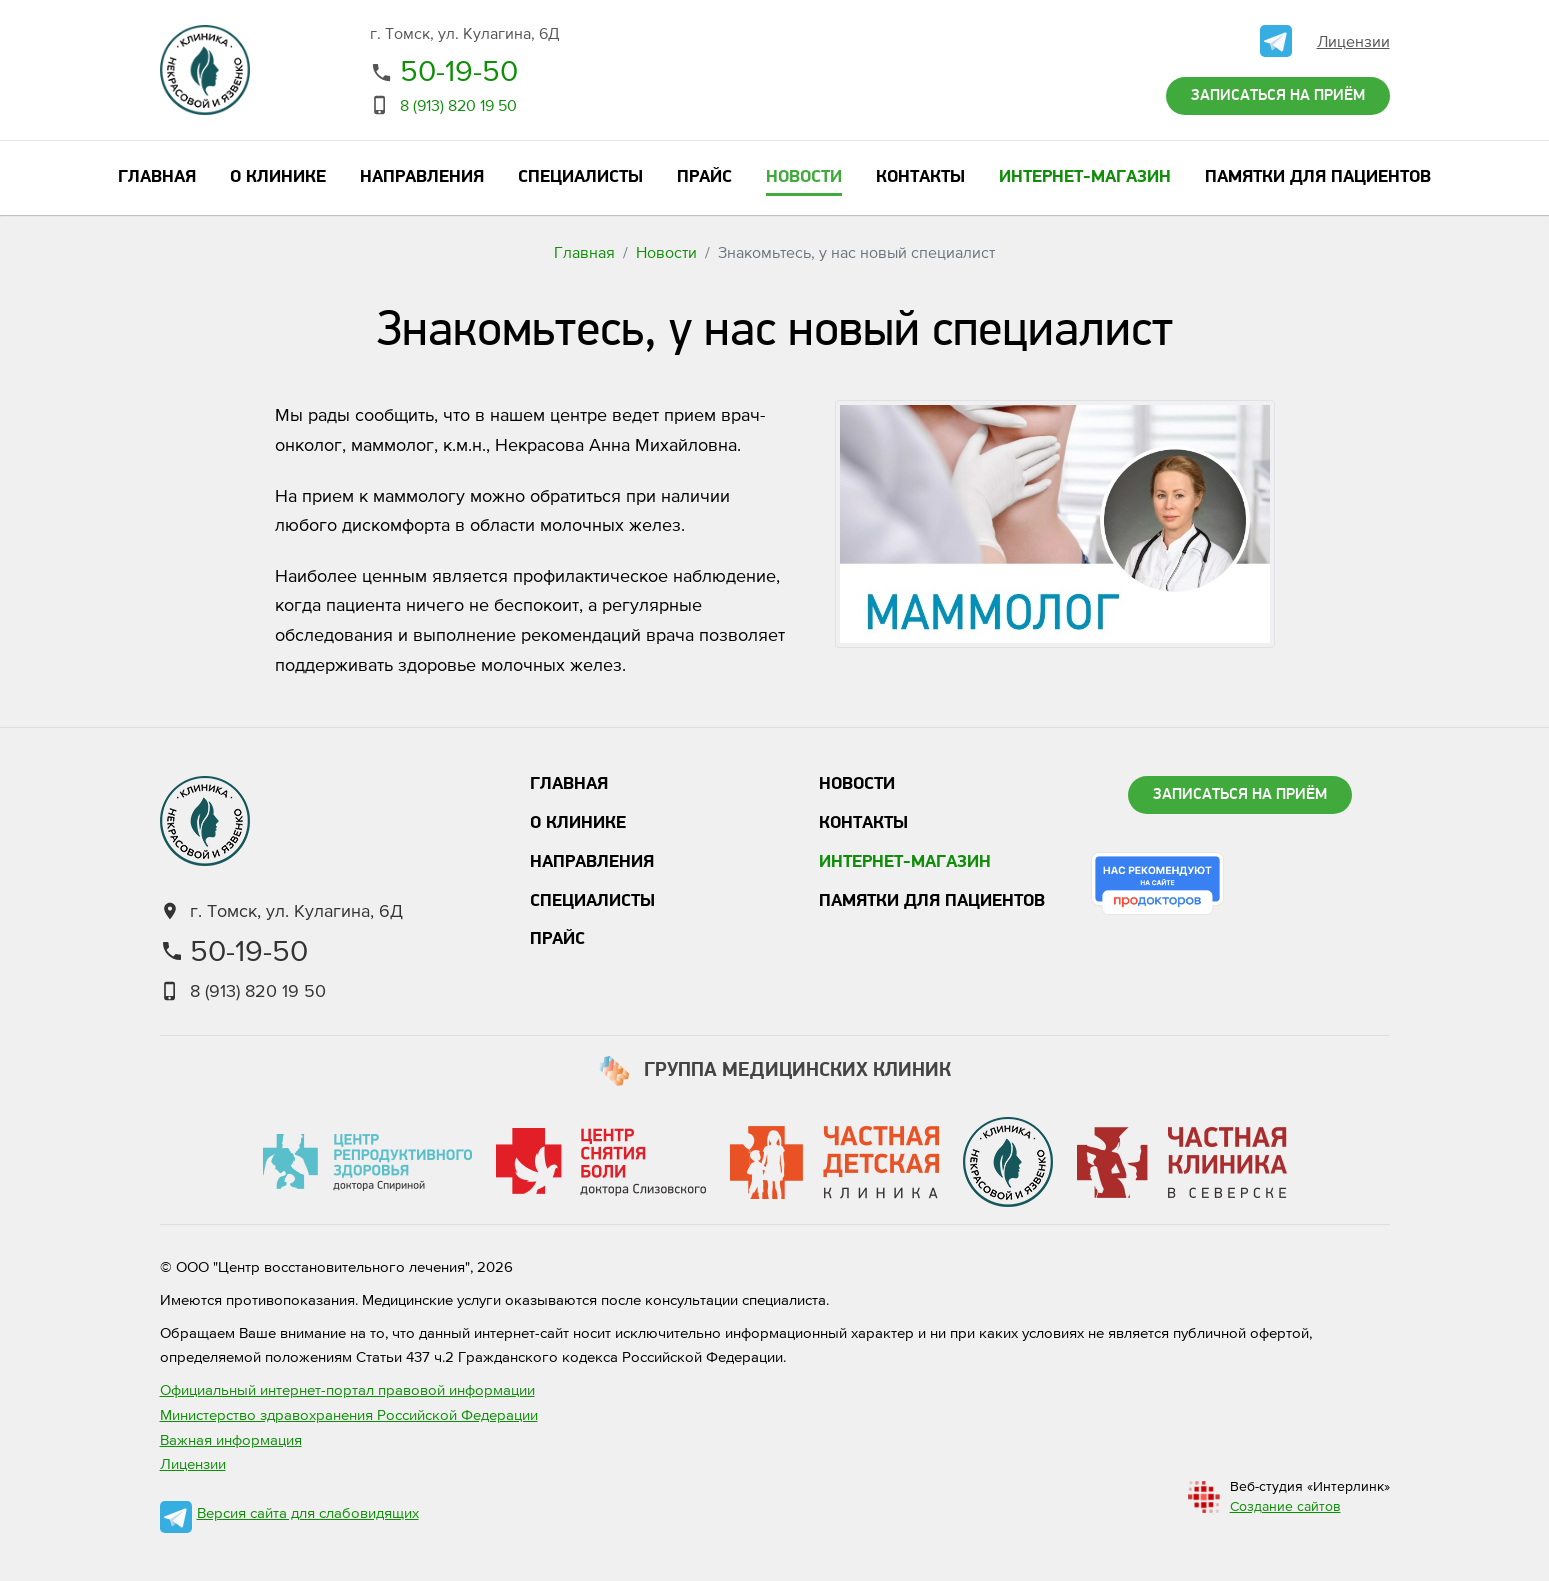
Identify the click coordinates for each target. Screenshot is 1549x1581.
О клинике (578, 823)
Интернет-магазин (905, 862)
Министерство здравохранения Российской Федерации (349, 1414)
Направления (592, 862)
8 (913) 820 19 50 (458, 105)
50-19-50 (459, 70)
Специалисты (592, 901)
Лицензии (1353, 41)
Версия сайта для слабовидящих (308, 1512)
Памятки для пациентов (932, 901)
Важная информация (231, 1439)
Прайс (557, 939)
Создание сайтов (1285, 1506)
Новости (666, 252)
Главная (584, 252)
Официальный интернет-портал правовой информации (347, 1389)
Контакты (863, 823)
